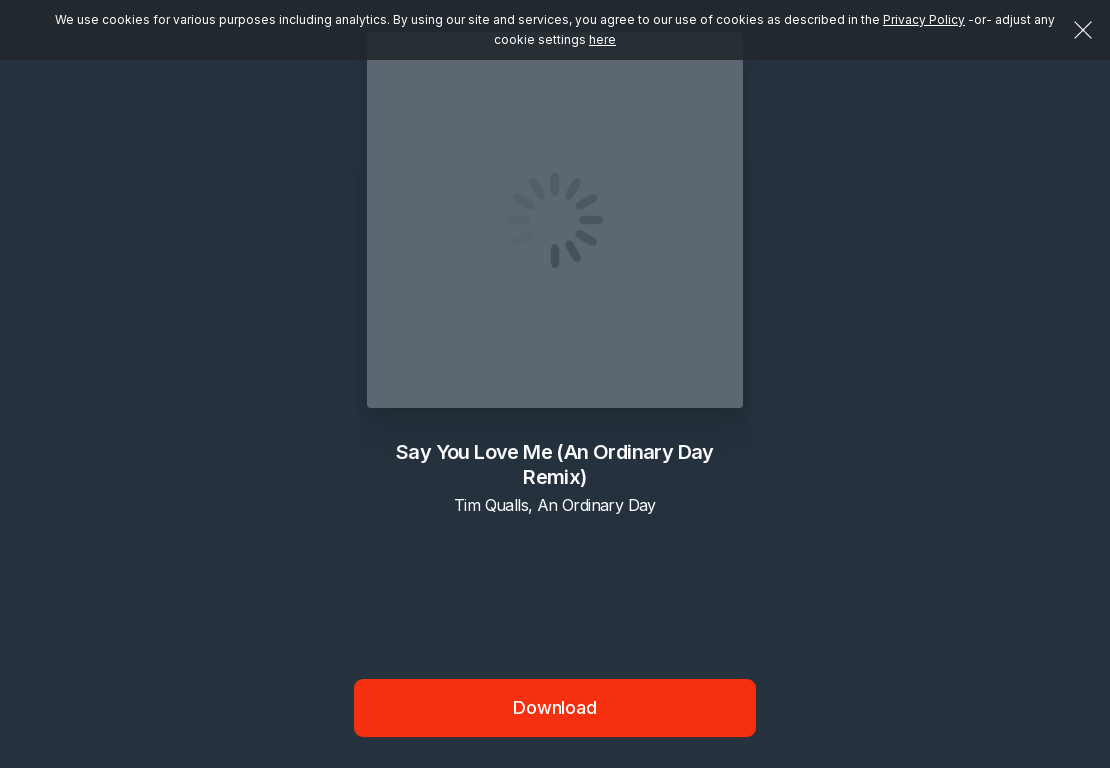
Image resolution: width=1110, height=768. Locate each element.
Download (555, 707)
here (602, 39)
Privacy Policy (924, 19)
